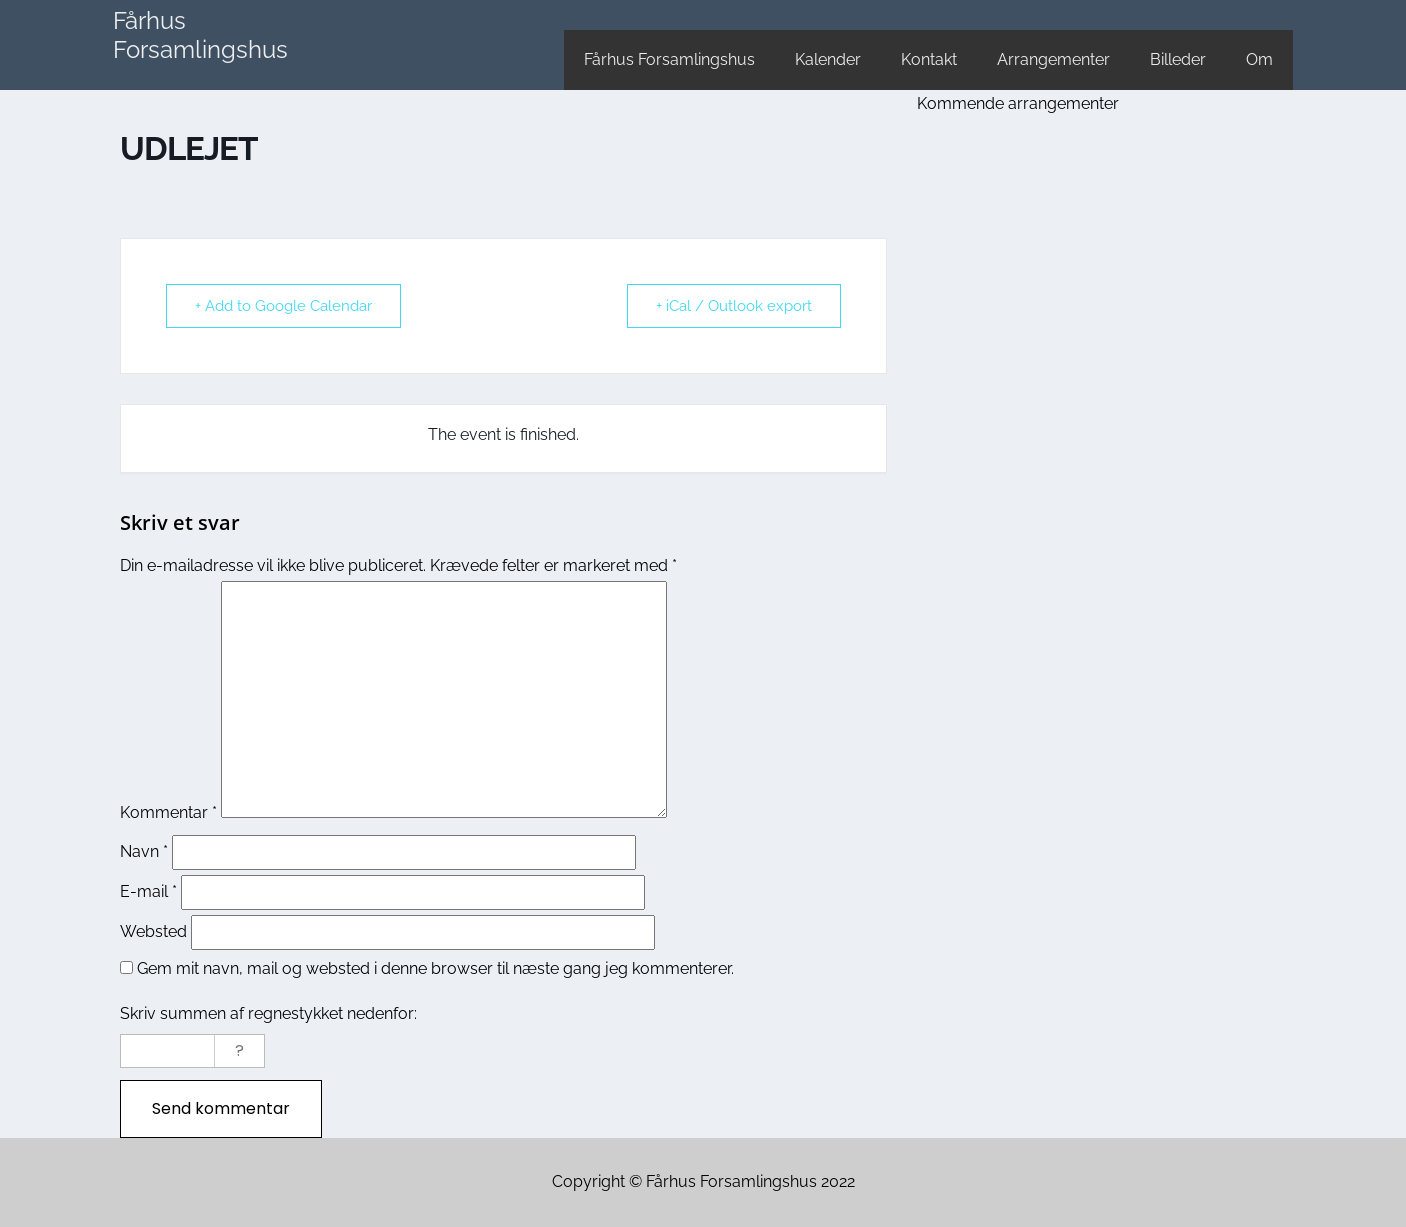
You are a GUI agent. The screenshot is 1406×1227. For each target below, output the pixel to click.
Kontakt (929, 59)
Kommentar (168, 812)
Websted (153, 931)
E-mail (148, 891)
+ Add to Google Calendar (283, 306)
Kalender (828, 59)
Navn (144, 851)
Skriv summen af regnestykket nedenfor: (268, 1013)
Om (1259, 59)
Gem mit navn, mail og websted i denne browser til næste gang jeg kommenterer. (435, 968)
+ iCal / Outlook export (734, 306)
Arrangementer (1053, 59)
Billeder (1178, 59)
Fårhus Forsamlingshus (200, 35)
